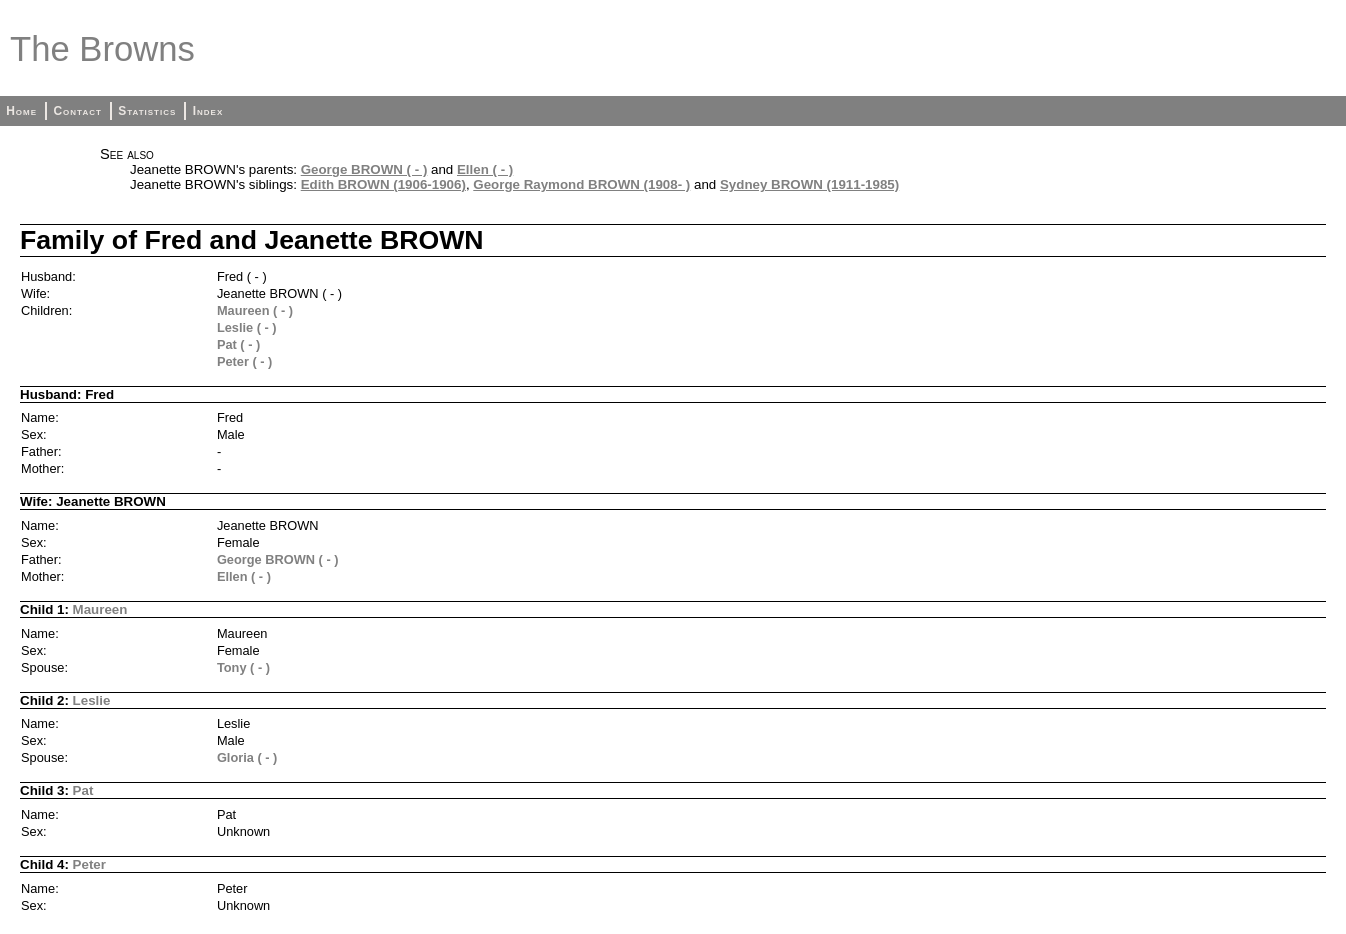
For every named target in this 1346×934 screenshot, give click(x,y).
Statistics (147, 111)
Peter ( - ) (244, 361)
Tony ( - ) (243, 667)
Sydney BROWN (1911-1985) (809, 184)
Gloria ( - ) (247, 757)
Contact (77, 111)
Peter (89, 864)
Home (21, 111)
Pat (83, 790)
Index (208, 111)
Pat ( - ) (238, 344)
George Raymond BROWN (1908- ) (581, 184)
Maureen (100, 609)
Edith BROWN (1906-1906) (383, 184)
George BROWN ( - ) (364, 169)
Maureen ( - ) (255, 310)
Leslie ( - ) (247, 327)
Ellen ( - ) (485, 169)
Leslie (92, 700)
